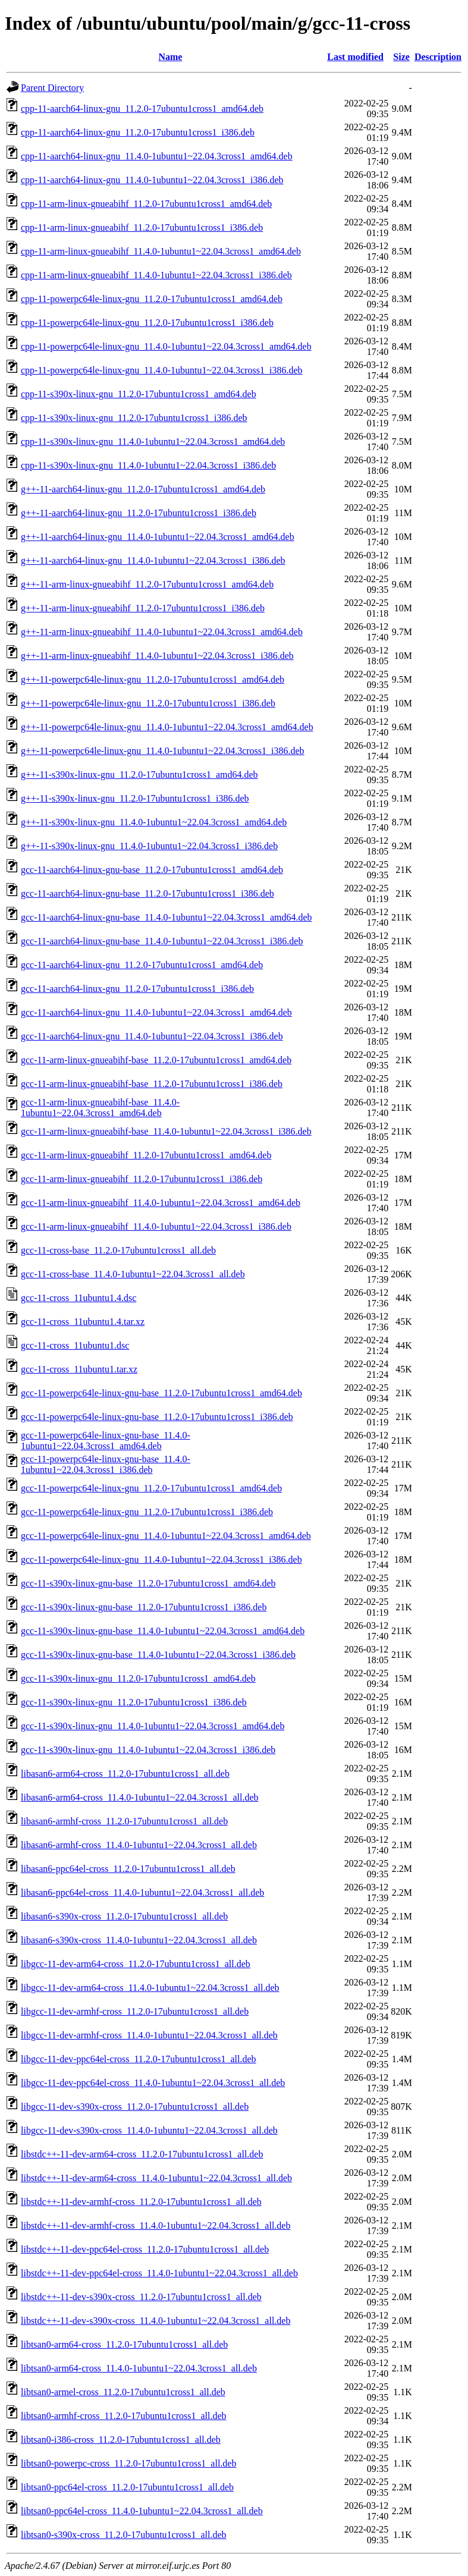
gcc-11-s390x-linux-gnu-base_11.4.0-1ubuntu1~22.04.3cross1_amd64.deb (162, 1631)
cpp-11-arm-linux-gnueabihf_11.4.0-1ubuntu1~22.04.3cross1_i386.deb (156, 275)
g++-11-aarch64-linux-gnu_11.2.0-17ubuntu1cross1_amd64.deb (143, 489)
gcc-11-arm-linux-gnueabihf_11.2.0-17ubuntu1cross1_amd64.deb (146, 1155)
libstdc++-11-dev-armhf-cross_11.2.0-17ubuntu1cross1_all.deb (141, 2202)
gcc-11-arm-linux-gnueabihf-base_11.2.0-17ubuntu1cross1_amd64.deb (156, 1060)
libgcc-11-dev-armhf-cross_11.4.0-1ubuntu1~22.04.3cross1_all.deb (149, 2035)
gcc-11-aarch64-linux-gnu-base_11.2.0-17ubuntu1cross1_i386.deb (147, 893)
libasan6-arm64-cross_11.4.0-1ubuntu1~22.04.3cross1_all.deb (140, 1797)
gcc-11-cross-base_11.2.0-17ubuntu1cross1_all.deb (118, 1250)
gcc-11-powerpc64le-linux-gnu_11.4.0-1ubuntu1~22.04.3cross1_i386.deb (161, 1559)
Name (170, 57)
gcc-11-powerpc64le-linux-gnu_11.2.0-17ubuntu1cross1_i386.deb (147, 1512)
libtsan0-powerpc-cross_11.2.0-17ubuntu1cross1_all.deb (128, 2463)
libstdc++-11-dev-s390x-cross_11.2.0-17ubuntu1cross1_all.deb (141, 2297)
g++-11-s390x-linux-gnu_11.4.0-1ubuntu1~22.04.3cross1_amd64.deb (154, 822)
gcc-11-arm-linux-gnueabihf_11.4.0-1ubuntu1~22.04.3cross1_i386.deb (156, 1226)
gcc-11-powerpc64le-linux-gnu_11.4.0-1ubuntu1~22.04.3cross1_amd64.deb (166, 1536)
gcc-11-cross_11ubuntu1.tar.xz (79, 1369)
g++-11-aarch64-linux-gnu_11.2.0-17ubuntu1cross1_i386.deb (138, 513)
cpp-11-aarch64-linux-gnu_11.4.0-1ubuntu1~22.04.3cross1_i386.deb (152, 180)
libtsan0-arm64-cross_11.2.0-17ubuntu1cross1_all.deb (124, 2344)
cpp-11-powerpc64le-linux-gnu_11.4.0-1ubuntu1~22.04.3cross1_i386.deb (162, 370)
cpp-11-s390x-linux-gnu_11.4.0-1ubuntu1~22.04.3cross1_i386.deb (148, 465)
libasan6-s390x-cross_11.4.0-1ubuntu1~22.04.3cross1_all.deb (139, 1940)
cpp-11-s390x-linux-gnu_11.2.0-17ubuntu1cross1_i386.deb (134, 418)
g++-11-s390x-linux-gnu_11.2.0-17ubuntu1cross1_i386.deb (135, 798)
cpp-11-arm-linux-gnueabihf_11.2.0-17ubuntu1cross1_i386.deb (142, 227)
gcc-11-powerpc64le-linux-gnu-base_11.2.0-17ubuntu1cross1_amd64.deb (161, 1393)
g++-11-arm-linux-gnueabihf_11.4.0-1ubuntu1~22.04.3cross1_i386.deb (157, 656)
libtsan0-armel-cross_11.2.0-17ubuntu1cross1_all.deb (123, 2392)
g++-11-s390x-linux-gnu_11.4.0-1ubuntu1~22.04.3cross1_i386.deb (149, 846)
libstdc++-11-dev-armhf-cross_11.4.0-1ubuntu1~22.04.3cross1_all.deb (155, 2225)
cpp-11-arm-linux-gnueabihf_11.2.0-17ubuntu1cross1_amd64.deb (146, 204)
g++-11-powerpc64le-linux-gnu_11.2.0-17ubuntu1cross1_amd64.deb (152, 679)
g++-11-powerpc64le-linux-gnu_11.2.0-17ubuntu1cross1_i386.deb (148, 703)
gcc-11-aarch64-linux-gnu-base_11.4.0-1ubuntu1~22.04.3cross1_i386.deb (162, 941)
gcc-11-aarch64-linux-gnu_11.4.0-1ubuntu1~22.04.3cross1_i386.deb (152, 1036)
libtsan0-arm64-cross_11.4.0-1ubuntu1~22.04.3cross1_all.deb (139, 2368)
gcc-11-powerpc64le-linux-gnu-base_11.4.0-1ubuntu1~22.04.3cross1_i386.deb (105, 1464)
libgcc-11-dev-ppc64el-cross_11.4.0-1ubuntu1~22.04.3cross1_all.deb (153, 2083)
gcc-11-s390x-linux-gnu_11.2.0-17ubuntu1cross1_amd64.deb (138, 1678)
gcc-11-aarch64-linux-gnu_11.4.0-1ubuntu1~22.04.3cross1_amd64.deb (156, 1012)
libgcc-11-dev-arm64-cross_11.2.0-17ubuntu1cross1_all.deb (135, 1964)
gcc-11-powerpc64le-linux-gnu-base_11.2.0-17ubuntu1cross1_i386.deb (157, 1417)
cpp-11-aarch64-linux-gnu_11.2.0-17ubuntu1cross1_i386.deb (138, 132)
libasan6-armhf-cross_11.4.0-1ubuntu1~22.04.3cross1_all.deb (139, 1845)
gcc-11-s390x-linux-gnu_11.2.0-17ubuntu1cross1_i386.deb (134, 1702)
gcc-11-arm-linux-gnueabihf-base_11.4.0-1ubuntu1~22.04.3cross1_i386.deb (166, 1131)
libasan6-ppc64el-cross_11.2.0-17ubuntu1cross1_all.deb (128, 1869)
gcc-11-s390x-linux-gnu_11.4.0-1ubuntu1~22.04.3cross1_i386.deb (148, 1750)
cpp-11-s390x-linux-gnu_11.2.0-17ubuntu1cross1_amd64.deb (138, 394)
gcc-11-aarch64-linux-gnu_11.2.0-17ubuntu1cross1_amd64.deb (142, 965)
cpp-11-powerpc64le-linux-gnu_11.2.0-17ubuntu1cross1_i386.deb (147, 323)
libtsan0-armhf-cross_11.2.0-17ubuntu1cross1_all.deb (124, 2416)
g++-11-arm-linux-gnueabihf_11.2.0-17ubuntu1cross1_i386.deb (143, 608)
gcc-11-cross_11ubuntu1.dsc (75, 1345)
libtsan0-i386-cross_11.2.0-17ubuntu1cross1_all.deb (121, 2439)
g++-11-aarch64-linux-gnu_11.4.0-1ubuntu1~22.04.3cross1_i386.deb (153, 560)
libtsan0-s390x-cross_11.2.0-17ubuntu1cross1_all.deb (124, 2535)
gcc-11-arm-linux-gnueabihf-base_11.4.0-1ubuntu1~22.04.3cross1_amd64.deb (100, 1107)
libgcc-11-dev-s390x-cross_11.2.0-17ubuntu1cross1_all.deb (135, 2106)
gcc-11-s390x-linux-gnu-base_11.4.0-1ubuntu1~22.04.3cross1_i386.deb (158, 1655)
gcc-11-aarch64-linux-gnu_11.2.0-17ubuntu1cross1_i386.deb (137, 989)
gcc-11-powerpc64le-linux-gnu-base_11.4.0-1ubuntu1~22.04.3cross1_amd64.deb (105, 1440)
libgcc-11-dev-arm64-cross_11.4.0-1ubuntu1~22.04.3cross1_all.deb (150, 1988)
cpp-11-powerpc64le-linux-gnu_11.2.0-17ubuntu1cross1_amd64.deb (151, 299)
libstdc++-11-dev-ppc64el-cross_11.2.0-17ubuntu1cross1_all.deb (145, 2249)
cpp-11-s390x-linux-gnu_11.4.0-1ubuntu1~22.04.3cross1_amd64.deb (153, 441)
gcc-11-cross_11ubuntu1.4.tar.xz (83, 1322)
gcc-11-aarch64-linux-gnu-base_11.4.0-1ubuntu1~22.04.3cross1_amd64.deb (166, 917)
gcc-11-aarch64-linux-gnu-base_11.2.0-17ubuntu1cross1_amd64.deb (152, 870)
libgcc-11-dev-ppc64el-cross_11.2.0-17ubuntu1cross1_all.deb (138, 2059)
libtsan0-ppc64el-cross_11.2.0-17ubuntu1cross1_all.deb (127, 2487)
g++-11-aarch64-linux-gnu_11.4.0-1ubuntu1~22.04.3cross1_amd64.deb (157, 537)
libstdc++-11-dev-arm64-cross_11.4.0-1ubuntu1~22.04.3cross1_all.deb (156, 2178)
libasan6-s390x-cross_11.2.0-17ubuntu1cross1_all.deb (124, 1916)
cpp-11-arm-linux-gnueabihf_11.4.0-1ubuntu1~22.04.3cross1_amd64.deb (161, 251)
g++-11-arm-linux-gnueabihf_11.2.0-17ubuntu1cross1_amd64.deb (147, 584)
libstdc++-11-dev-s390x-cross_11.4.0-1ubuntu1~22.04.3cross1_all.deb (155, 2321)
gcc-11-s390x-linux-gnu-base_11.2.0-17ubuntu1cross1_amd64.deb (148, 1583)
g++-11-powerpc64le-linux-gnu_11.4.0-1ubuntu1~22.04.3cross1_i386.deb (162, 751)
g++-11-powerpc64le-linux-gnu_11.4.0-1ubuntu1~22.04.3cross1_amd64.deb (167, 727)
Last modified (355, 57)
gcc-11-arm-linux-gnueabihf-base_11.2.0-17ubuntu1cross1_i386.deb (151, 1084)
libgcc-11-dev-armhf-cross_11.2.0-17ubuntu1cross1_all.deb (135, 2011)
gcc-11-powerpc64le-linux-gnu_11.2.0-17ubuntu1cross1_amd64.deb (151, 1488)
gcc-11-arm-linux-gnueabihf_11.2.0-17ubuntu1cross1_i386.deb (141, 1179)
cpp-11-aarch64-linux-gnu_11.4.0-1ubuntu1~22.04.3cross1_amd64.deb (157, 156)
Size (401, 57)
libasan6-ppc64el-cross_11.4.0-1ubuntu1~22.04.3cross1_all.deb (142, 1892)
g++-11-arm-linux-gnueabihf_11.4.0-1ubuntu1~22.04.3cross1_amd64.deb (162, 632)
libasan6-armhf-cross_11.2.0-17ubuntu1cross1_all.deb (124, 1821)
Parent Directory (52, 88)
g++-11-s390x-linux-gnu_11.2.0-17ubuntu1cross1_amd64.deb (139, 774)
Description (437, 57)
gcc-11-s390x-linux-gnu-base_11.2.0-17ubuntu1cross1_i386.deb (143, 1607)
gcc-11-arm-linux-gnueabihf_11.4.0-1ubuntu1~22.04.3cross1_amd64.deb (160, 1203)
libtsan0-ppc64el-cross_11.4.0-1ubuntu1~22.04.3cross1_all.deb (142, 2511)
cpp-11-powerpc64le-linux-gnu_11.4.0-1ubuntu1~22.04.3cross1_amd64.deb (166, 346)
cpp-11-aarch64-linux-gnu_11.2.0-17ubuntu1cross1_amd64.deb (142, 108)
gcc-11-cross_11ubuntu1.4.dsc (78, 1298)
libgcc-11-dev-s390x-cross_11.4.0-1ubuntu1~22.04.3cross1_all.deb (149, 2130)
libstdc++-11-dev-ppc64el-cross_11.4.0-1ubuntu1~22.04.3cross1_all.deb (159, 2273)
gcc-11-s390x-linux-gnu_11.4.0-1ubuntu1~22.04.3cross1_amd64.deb (152, 1726)
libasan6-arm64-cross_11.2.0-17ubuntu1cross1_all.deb (125, 1773)
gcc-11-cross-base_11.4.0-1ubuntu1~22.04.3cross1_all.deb (133, 1274)
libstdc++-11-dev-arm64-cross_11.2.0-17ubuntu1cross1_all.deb (142, 2154)
